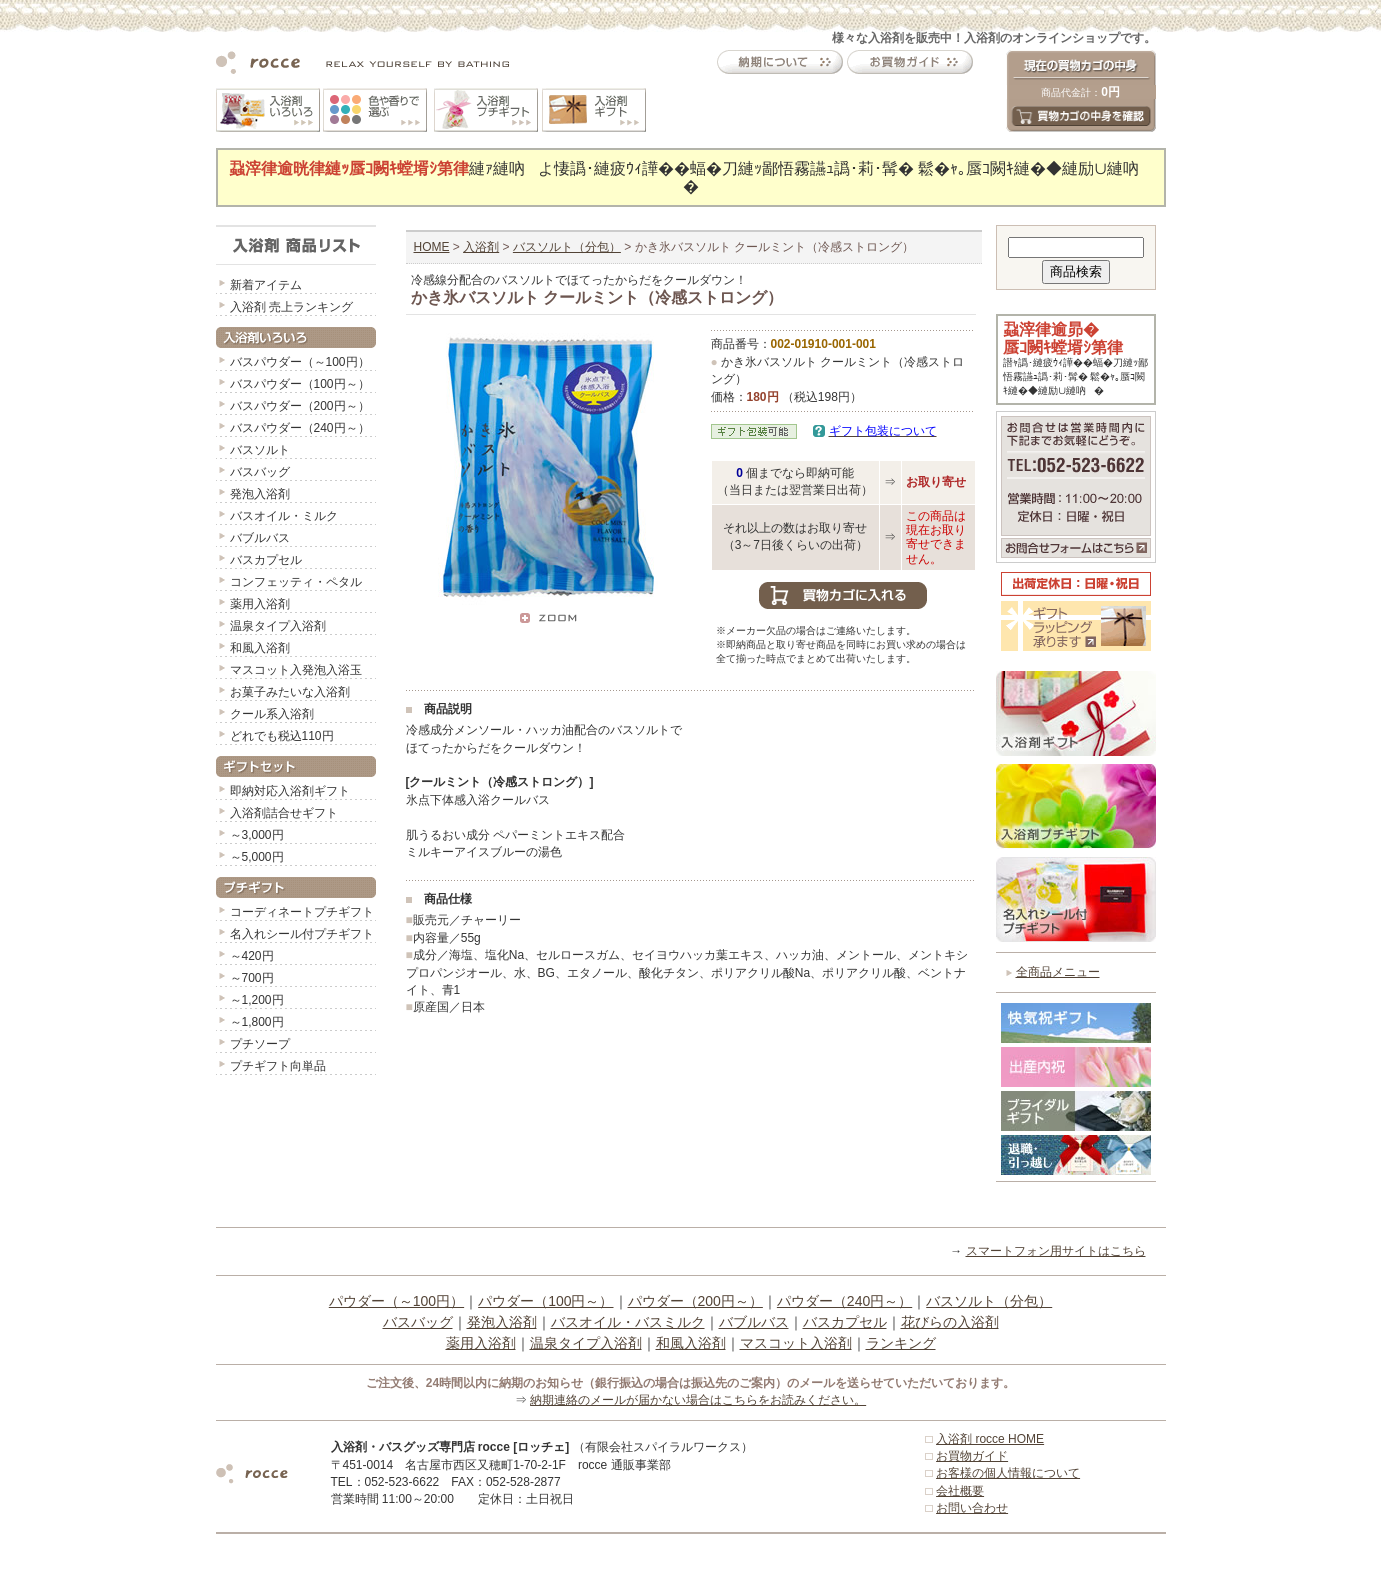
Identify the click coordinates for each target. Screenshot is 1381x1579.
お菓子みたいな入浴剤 (290, 692)
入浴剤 (481, 247)
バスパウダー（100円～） (300, 384)
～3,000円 (257, 835)
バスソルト (260, 450)
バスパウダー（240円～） (300, 428)
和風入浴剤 (260, 648)
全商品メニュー (1058, 972)
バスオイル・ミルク (284, 516)
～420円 (252, 956)
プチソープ (260, 1044)
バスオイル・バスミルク (628, 1322)
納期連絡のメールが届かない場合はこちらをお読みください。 (698, 1400)
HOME (432, 247)
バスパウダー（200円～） (300, 406)
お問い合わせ (972, 1508)
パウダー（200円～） (695, 1301)
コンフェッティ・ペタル (296, 582)
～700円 (252, 978)
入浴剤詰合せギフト (284, 813)
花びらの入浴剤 (950, 1322)
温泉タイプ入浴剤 (278, 626)
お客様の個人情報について (1008, 1473)
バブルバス (260, 538)
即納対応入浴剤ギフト (290, 791)
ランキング (901, 1343)
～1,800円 (257, 1022)
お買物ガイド (972, 1456)
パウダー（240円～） (844, 1301)
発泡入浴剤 (260, 494)
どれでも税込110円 (282, 736)
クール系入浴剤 (272, 714)
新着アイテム (266, 285)
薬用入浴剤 (260, 604)
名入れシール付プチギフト (302, 934)
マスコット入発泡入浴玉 (296, 670)
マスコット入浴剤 (796, 1343)
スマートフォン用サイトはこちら (1056, 1251)
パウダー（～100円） (396, 1301)
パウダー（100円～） (545, 1301)
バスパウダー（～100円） (300, 362)
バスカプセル (266, 560)
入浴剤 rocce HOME (990, 1439)
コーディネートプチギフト (302, 912)
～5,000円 (257, 857)
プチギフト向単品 (278, 1066)
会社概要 (960, 1491)
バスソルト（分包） (567, 247)
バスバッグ (260, 472)
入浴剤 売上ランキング (291, 307)
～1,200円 (257, 1000)
